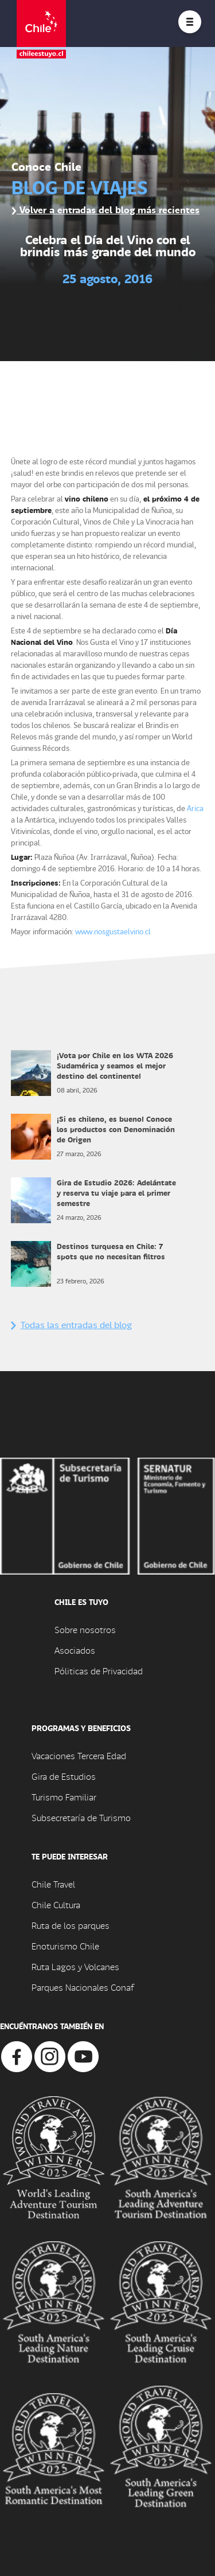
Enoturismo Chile (65, 1946)
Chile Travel (53, 1884)
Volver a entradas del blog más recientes (105, 209)
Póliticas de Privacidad (98, 1671)
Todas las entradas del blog (71, 1324)
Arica (195, 808)
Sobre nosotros (85, 1629)
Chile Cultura (56, 1904)
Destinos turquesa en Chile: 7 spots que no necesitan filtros (112, 1251)
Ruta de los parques (71, 1925)
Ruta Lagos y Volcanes (75, 1966)
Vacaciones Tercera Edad (79, 1755)
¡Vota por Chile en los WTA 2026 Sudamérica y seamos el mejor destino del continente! (115, 1065)
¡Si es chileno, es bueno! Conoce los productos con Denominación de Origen (116, 1129)
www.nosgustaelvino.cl (113, 931)
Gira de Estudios (64, 1776)
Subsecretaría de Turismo (81, 1817)
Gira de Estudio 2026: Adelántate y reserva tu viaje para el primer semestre (116, 1192)
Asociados (74, 1650)
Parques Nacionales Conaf (83, 1987)
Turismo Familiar (64, 1797)
